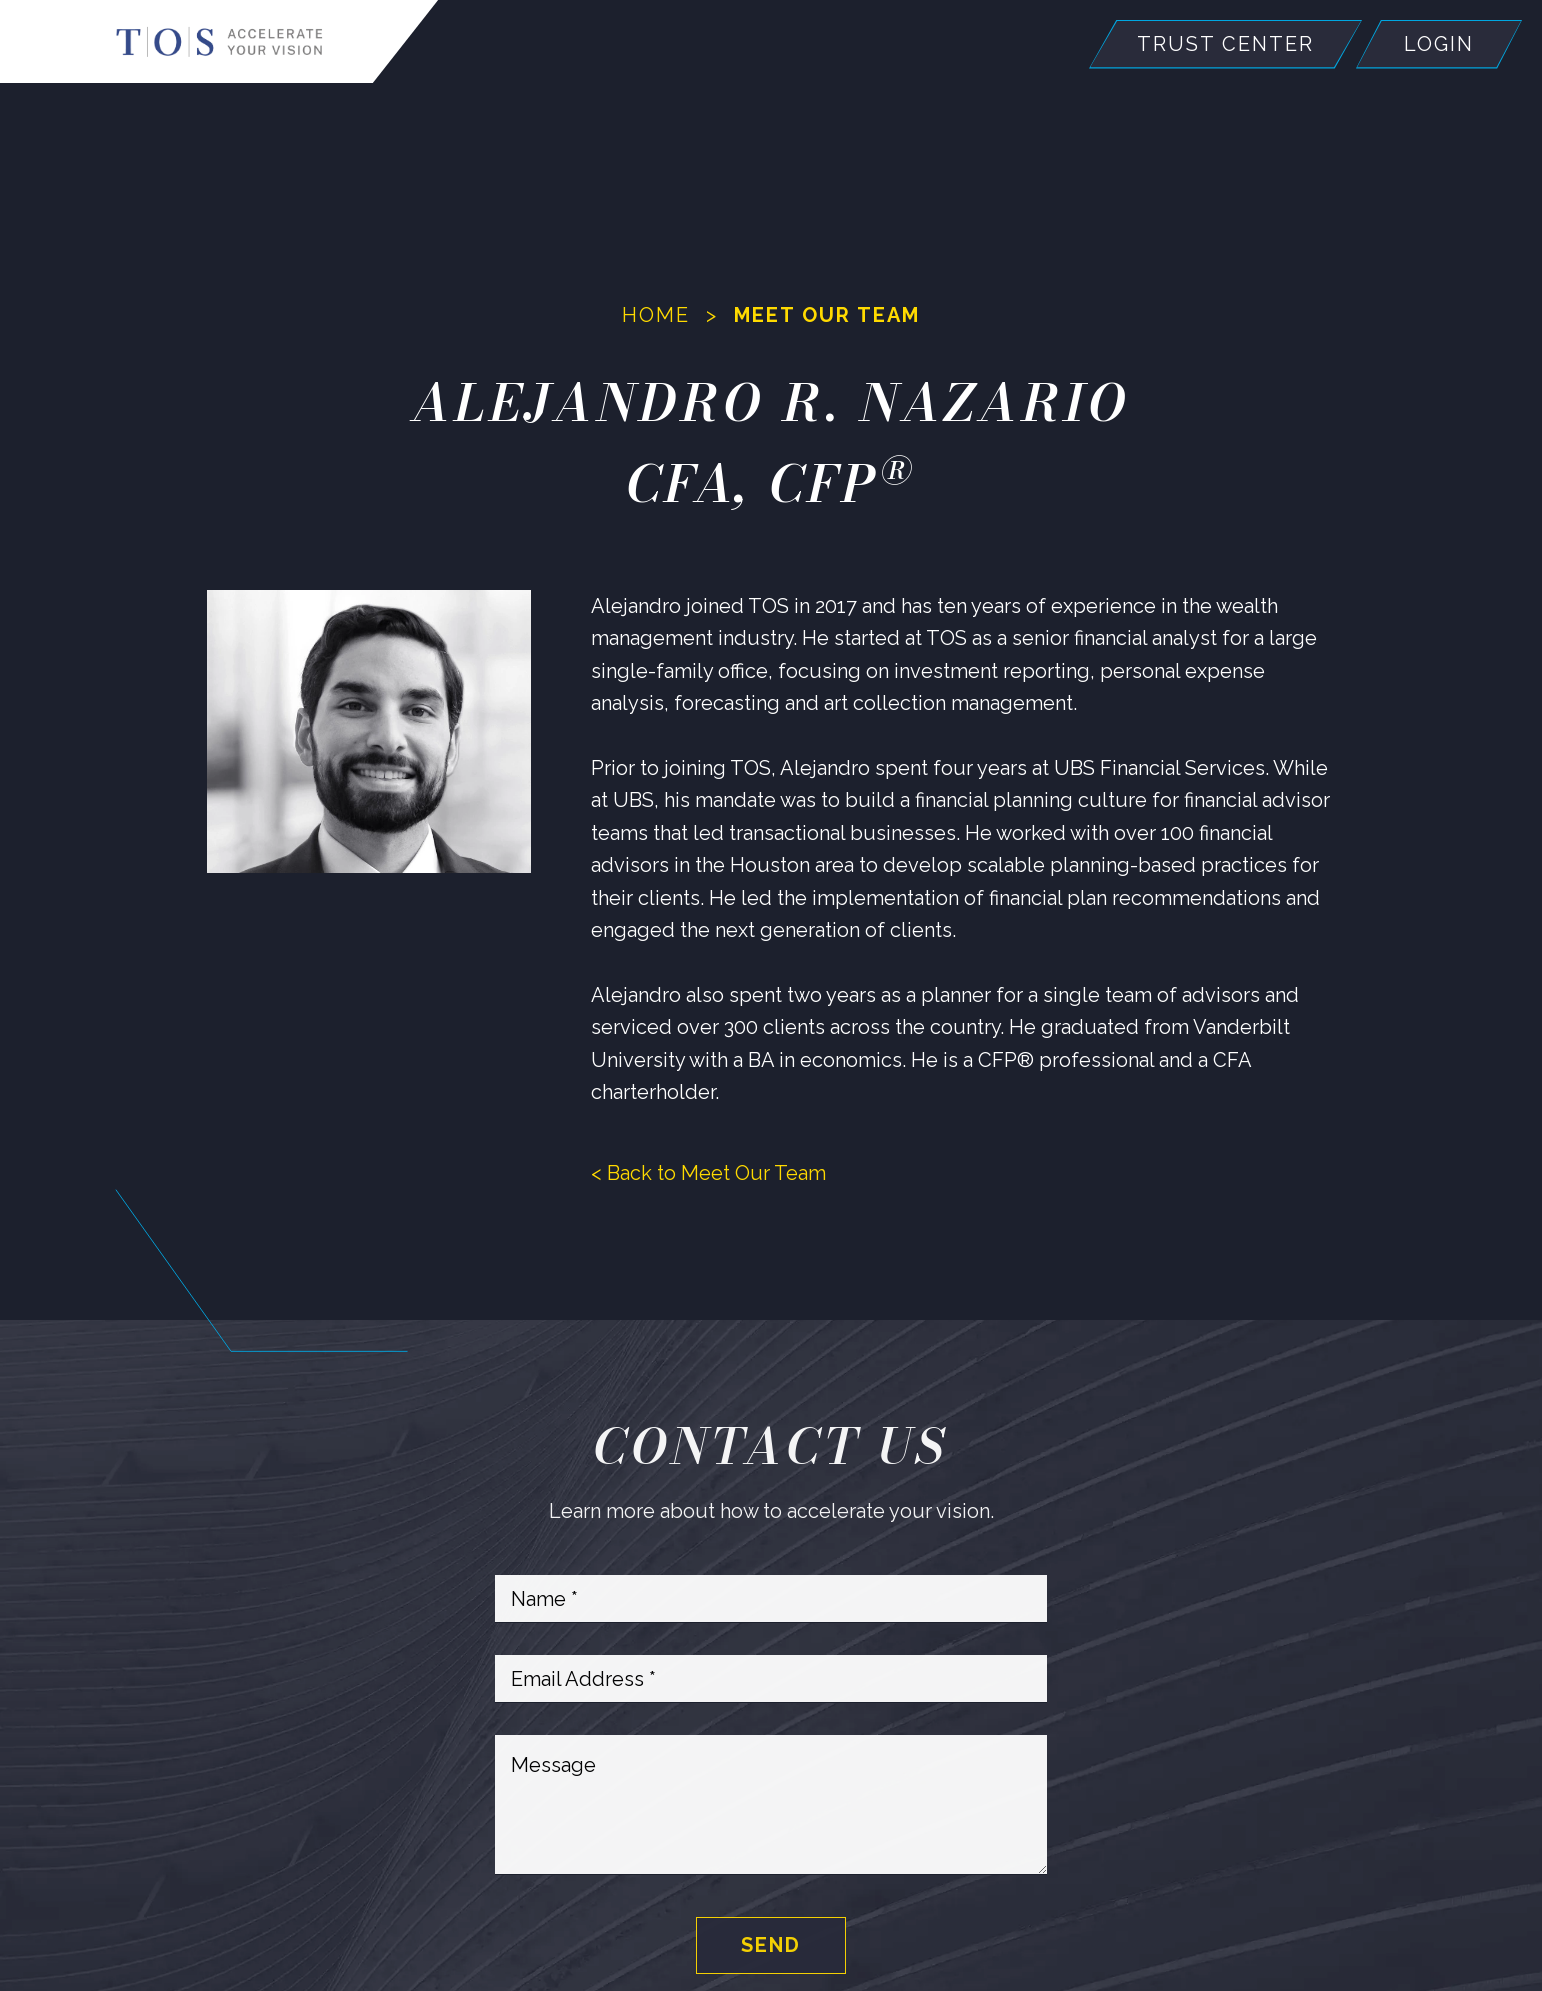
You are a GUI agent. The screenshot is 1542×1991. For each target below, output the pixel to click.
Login (1439, 44)
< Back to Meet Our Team (708, 1173)
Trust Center (1225, 44)
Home (656, 315)
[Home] (220, 42)
